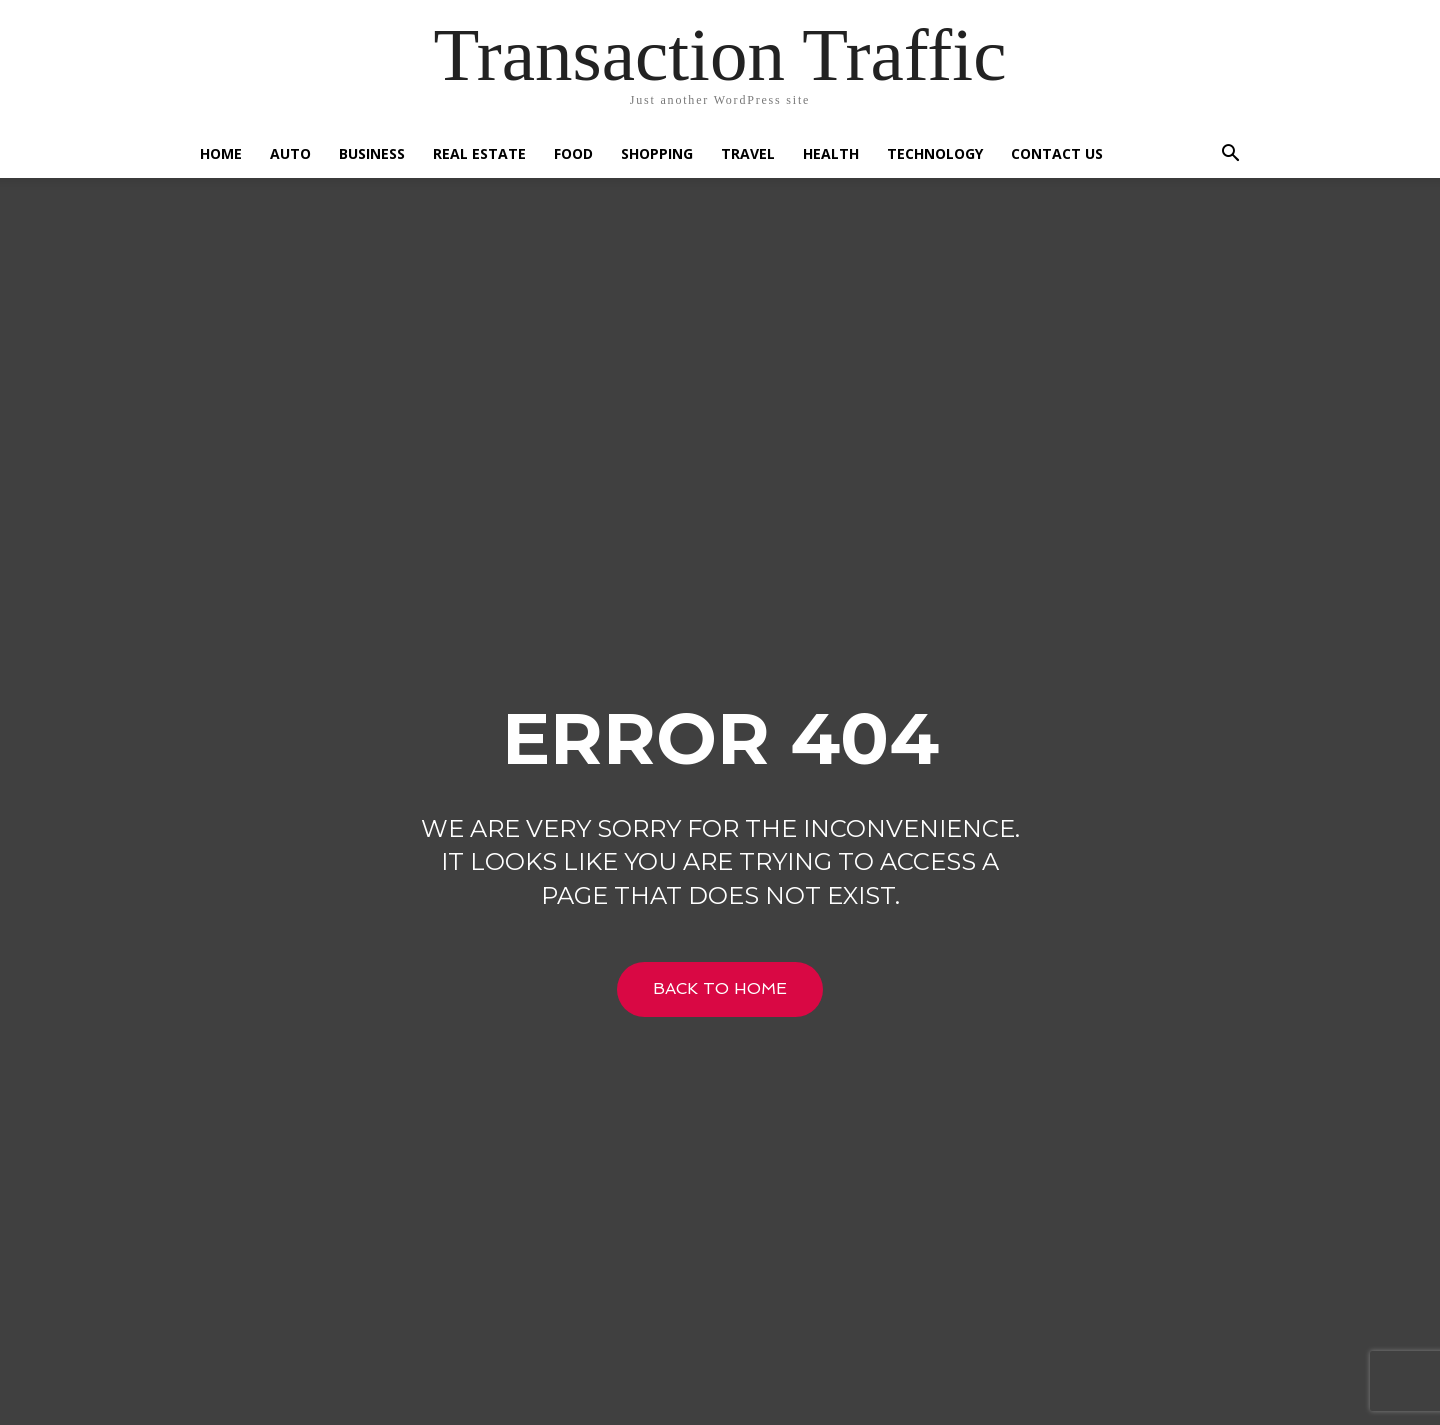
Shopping (657, 153)
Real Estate (479, 153)
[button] (1230, 155)
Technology (935, 153)
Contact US (1057, 153)
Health (831, 153)
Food (573, 153)
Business (372, 153)
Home (221, 153)
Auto (290, 153)
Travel (748, 153)
